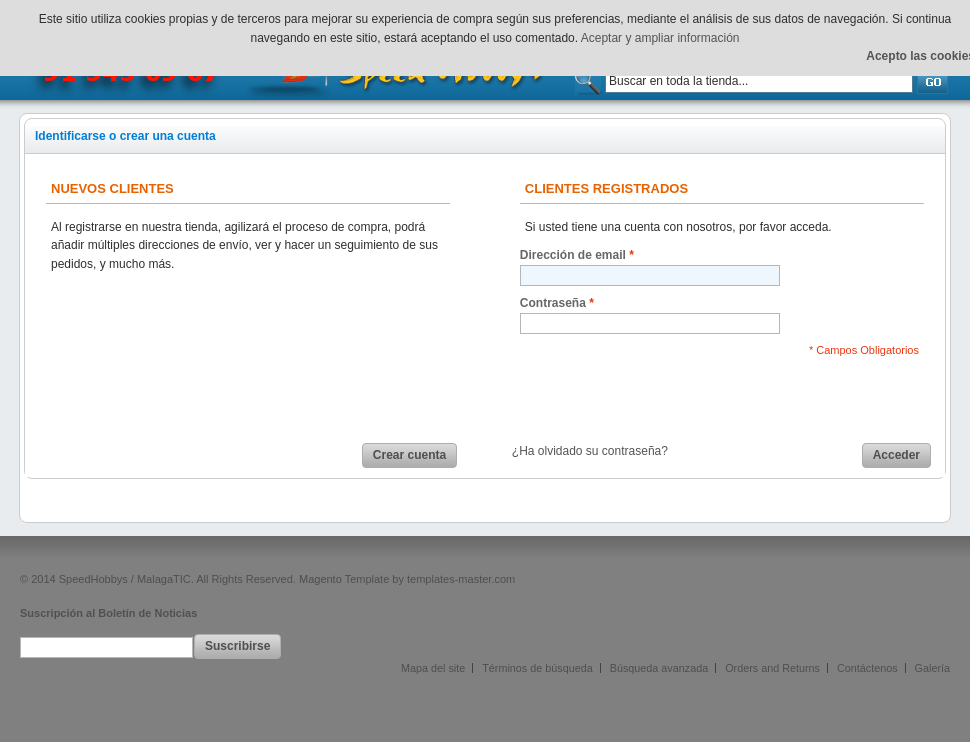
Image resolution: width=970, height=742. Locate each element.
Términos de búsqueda (537, 668)
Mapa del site (433, 668)
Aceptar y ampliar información (660, 38)
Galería (932, 668)
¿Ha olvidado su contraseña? (590, 451)
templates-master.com (461, 579)
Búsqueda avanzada (659, 668)
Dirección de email (573, 255)
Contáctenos (867, 668)
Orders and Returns (772, 668)
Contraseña (553, 303)
